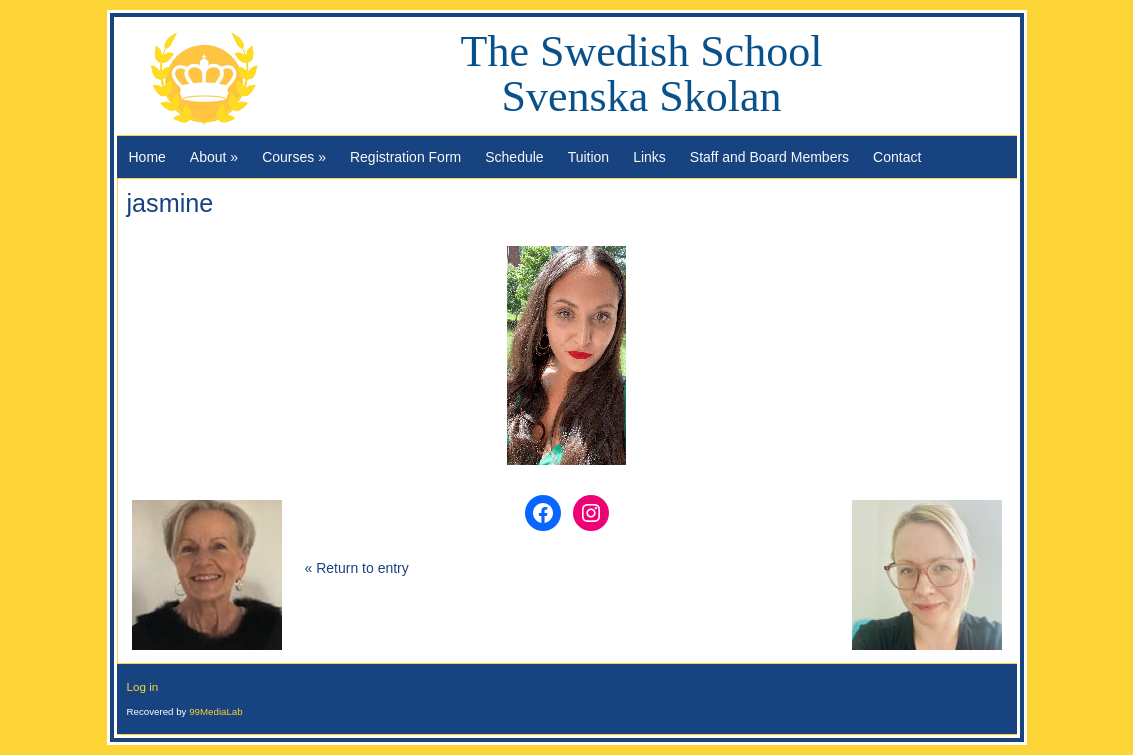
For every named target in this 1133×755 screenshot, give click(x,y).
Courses (294, 157)
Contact (897, 157)
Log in (143, 686)
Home (147, 157)
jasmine (170, 203)
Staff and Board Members (769, 157)
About (214, 157)
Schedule (514, 157)
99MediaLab (216, 711)
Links (649, 157)
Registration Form (405, 157)
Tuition (589, 157)
